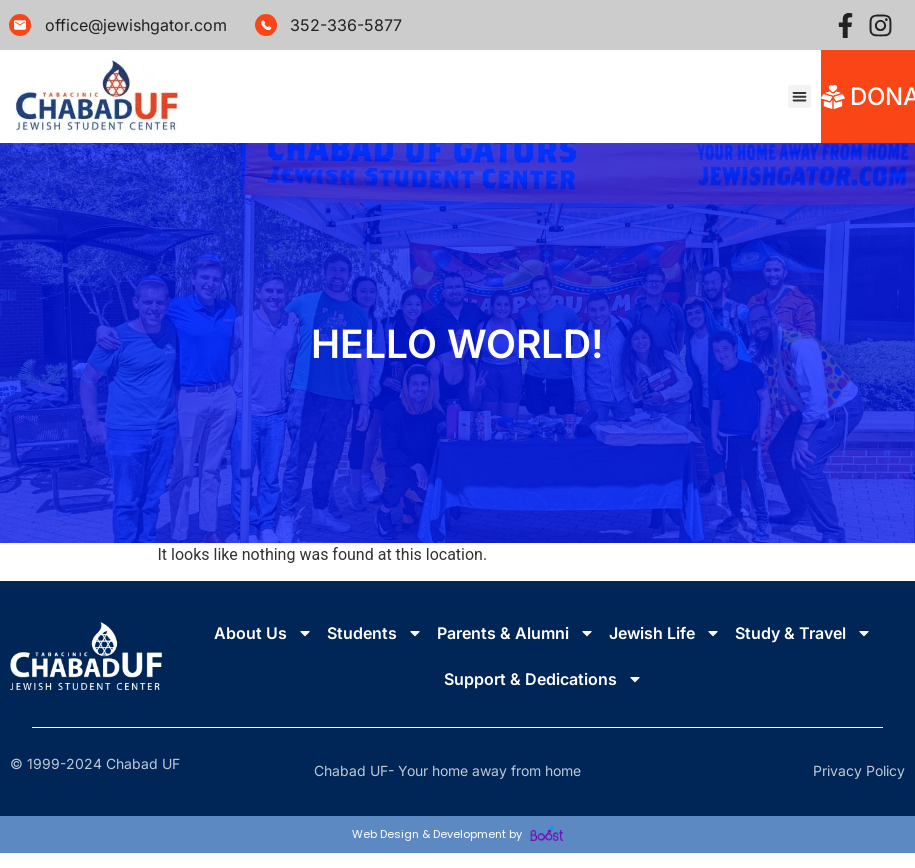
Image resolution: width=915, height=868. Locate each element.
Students (375, 633)
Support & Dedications (543, 679)
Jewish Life (665, 633)
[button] (799, 96)
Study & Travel (803, 633)
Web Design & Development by (457, 834)
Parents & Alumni (516, 633)
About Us (263, 633)
